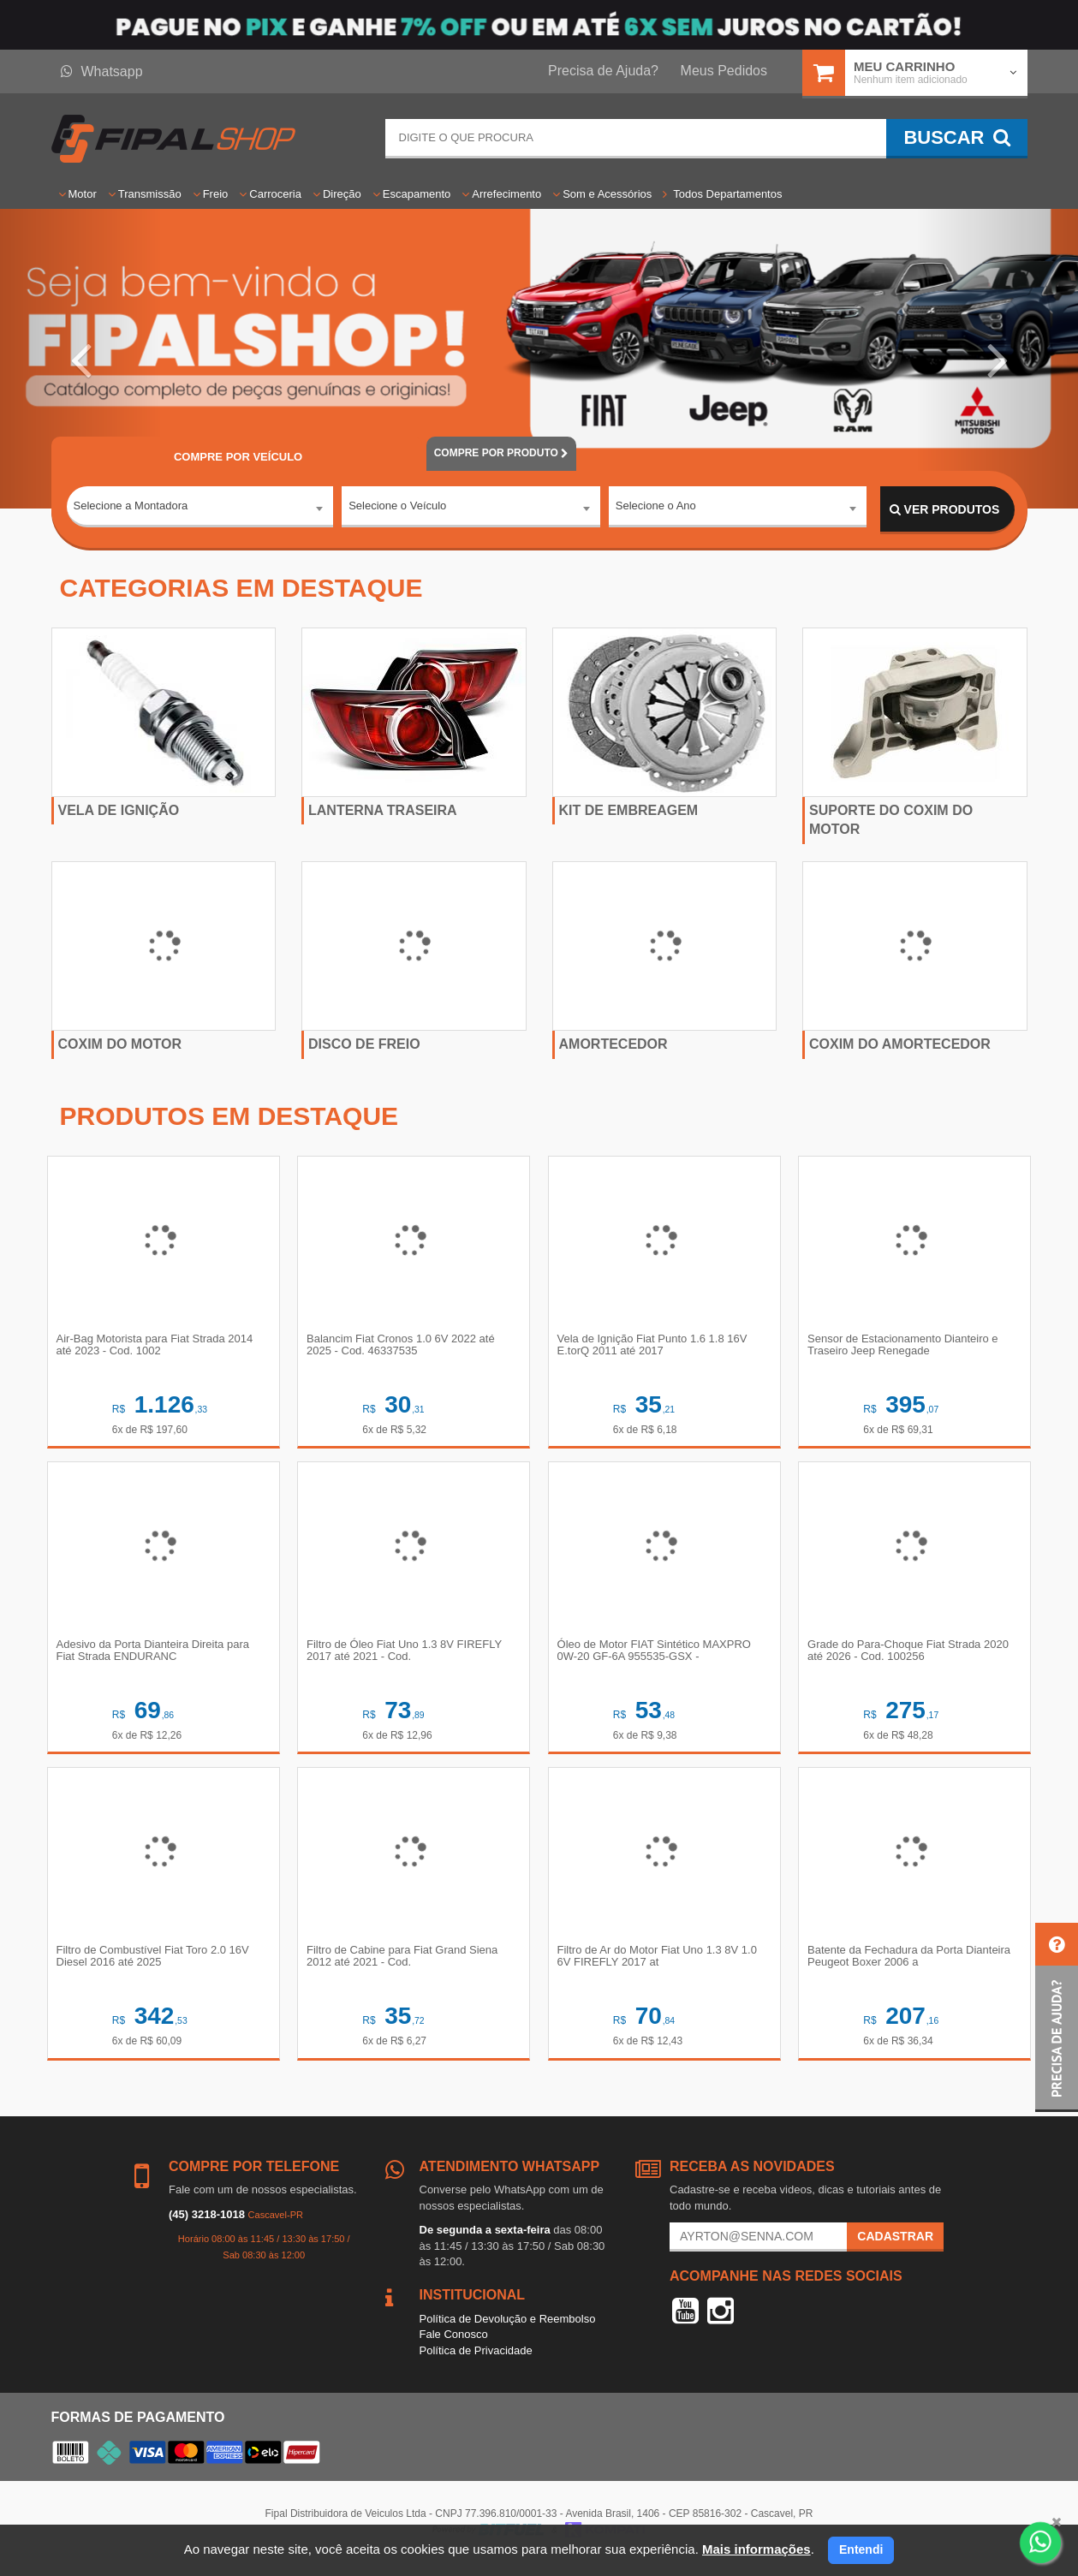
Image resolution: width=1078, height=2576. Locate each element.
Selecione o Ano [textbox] (656, 509)
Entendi (861, 2549)
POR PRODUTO (501, 453)
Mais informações (756, 2549)
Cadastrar (895, 2249)
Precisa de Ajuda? (603, 70)
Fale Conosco (454, 2347)
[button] (81, 359)
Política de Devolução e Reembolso (508, 2331)
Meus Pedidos (724, 70)
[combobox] (200, 510)
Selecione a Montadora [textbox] (131, 509)
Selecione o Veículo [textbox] (397, 509)
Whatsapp (102, 71)
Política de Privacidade (476, 2363)
